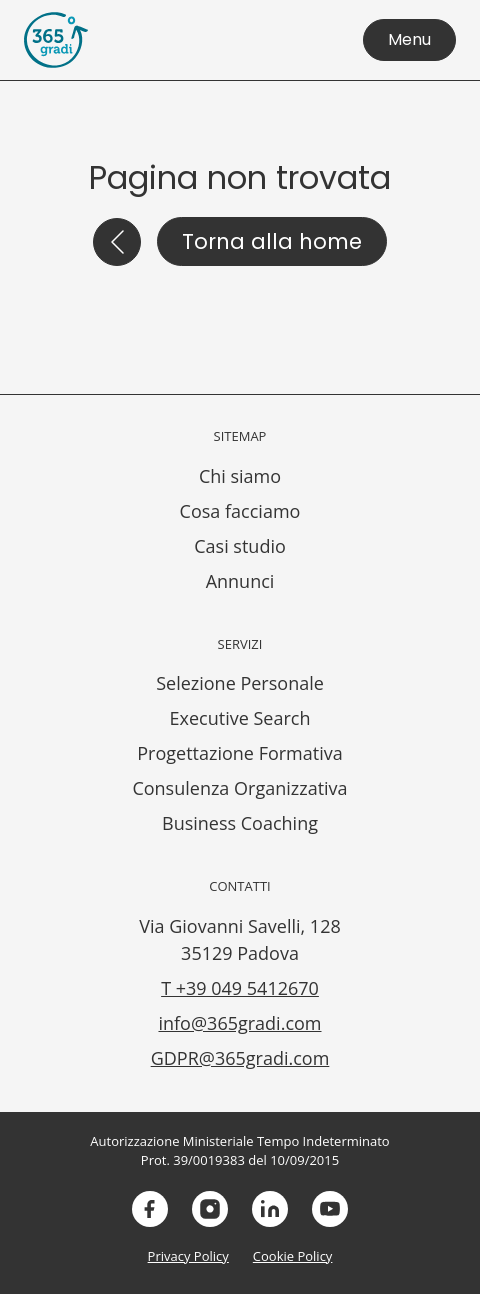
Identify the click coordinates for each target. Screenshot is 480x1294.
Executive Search (240, 718)
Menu (409, 39)
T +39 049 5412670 (240, 988)
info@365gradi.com (239, 1023)
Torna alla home (272, 241)
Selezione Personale (240, 683)
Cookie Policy (293, 1256)
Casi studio (240, 546)
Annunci (240, 581)
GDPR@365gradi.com (240, 1058)
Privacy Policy (188, 1256)
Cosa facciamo (240, 511)
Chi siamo (240, 476)
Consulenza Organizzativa (239, 788)
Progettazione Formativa (239, 753)
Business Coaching (240, 823)
